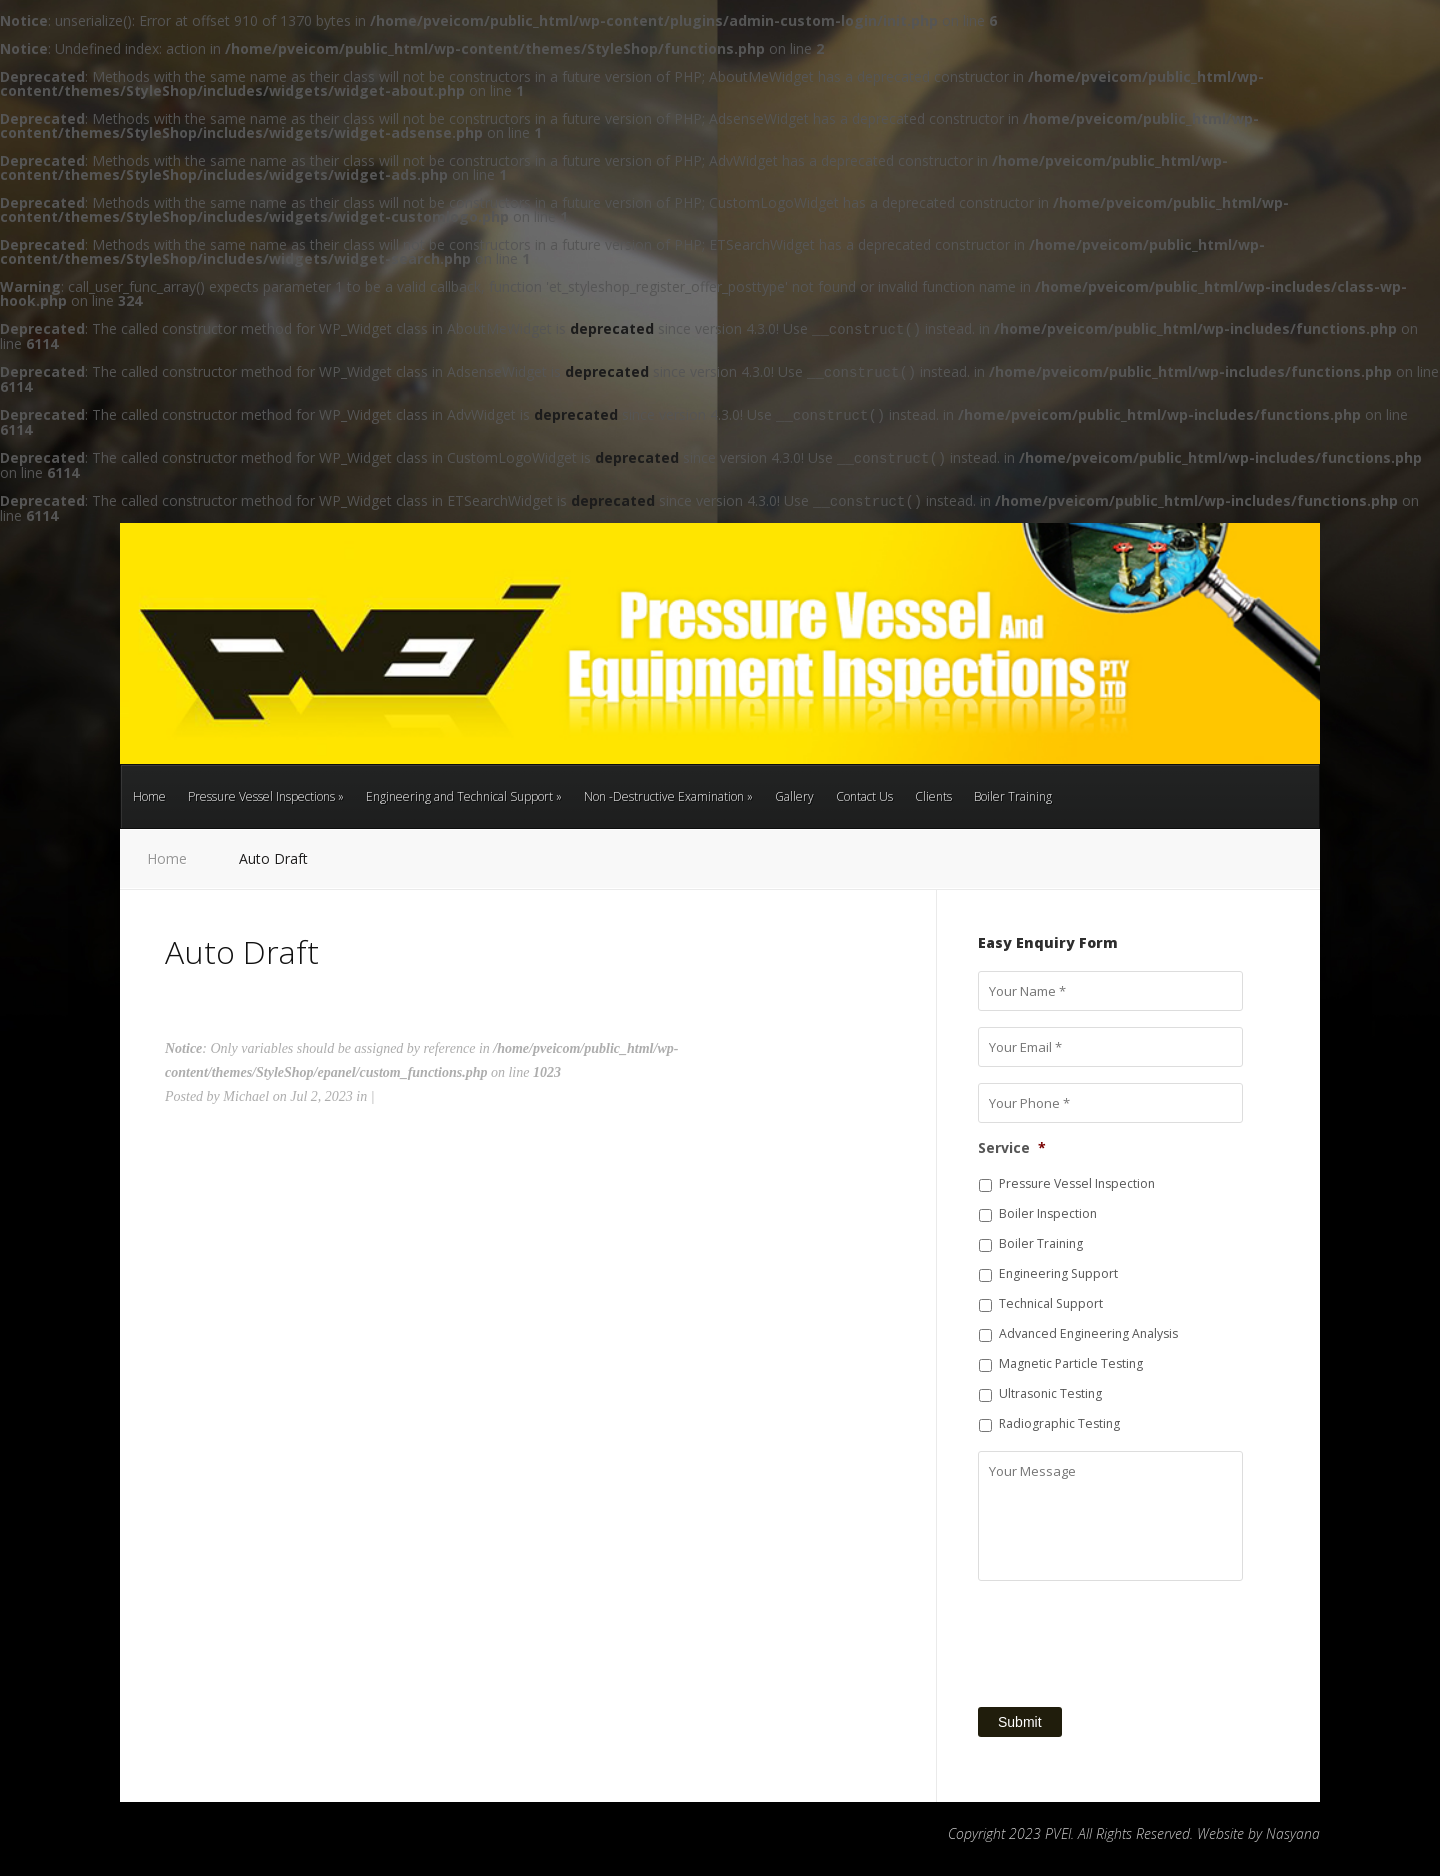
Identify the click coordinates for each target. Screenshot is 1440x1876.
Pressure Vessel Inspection (1077, 1183)
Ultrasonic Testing (1050, 1393)
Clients (933, 796)
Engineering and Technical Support (464, 796)
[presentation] (1130, 1636)
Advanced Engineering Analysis (1088, 1333)
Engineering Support (1058, 1273)
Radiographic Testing (1059, 1423)
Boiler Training (1013, 796)
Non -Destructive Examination (668, 796)
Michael (246, 1096)
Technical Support (1051, 1303)
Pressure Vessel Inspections (266, 796)
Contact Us (864, 796)
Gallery (794, 796)
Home (149, 796)
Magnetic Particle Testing (1071, 1363)
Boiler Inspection (1048, 1213)
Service (1012, 1148)
